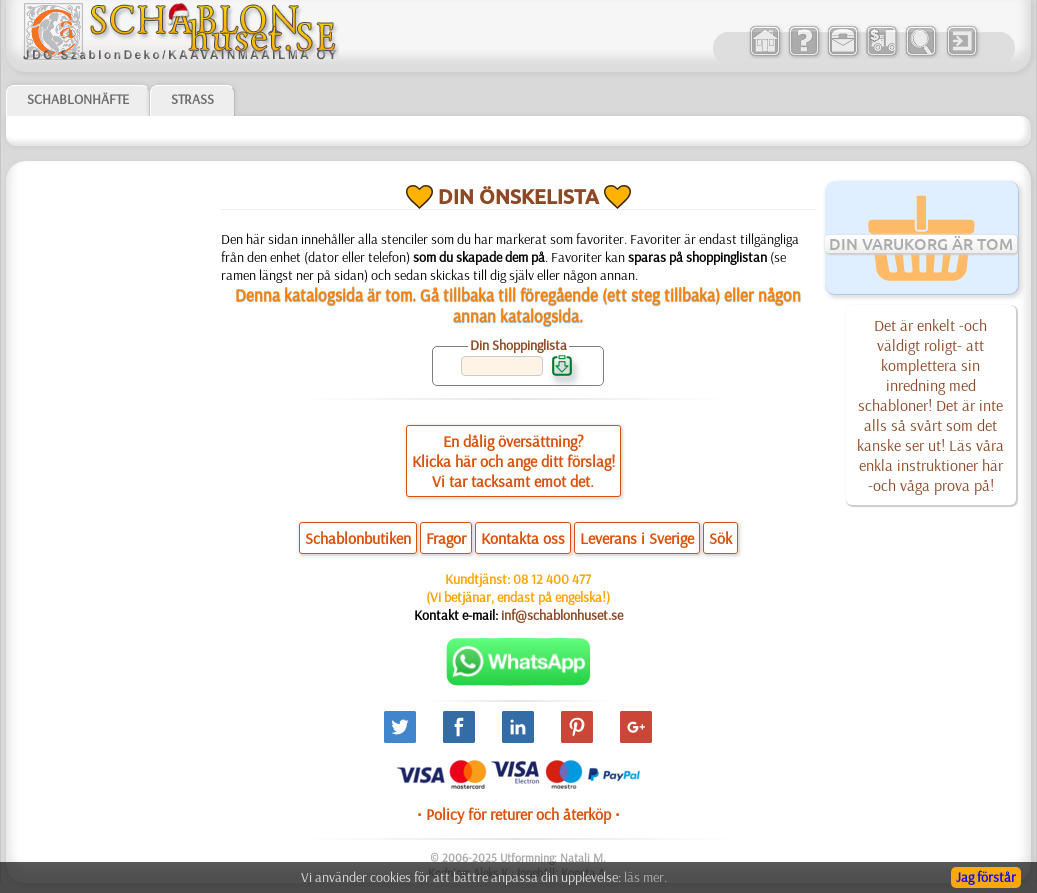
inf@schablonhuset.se (562, 615)
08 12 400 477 (552, 579)
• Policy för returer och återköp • (518, 814)
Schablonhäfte (78, 99)
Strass (192, 99)
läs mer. (645, 877)
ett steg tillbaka (661, 294)
